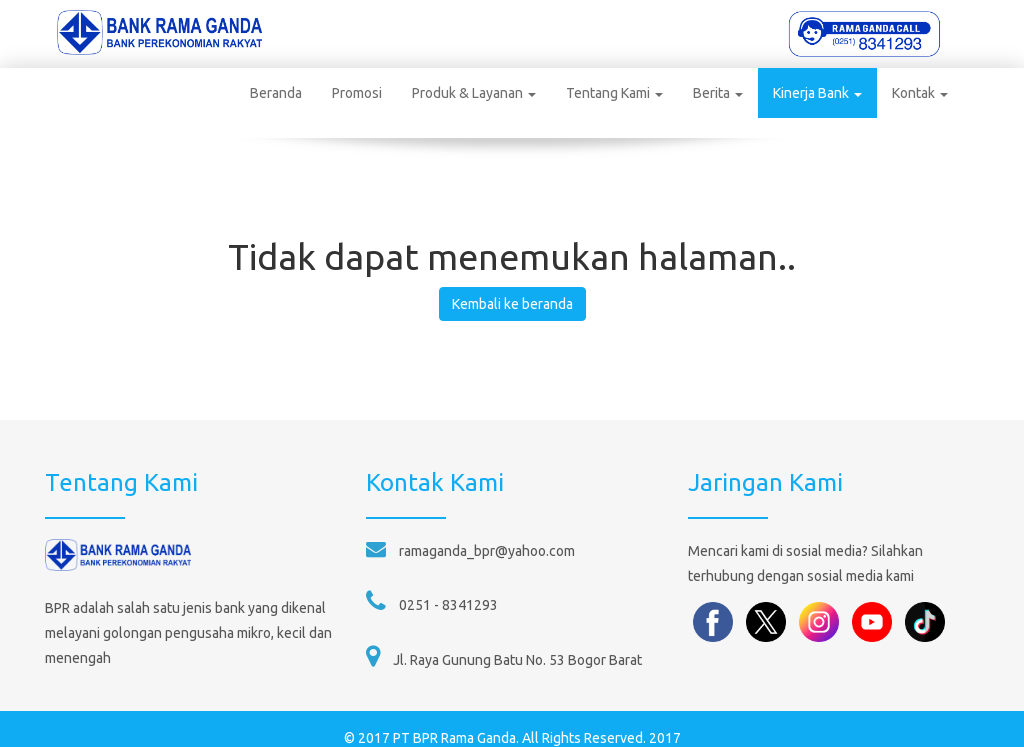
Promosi (343, 93)
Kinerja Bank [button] (803, 93)
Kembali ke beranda (512, 284)
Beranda (262, 93)
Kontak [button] (906, 93)
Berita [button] (704, 93)
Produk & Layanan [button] (460, 93)
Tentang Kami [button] (600, 93)
